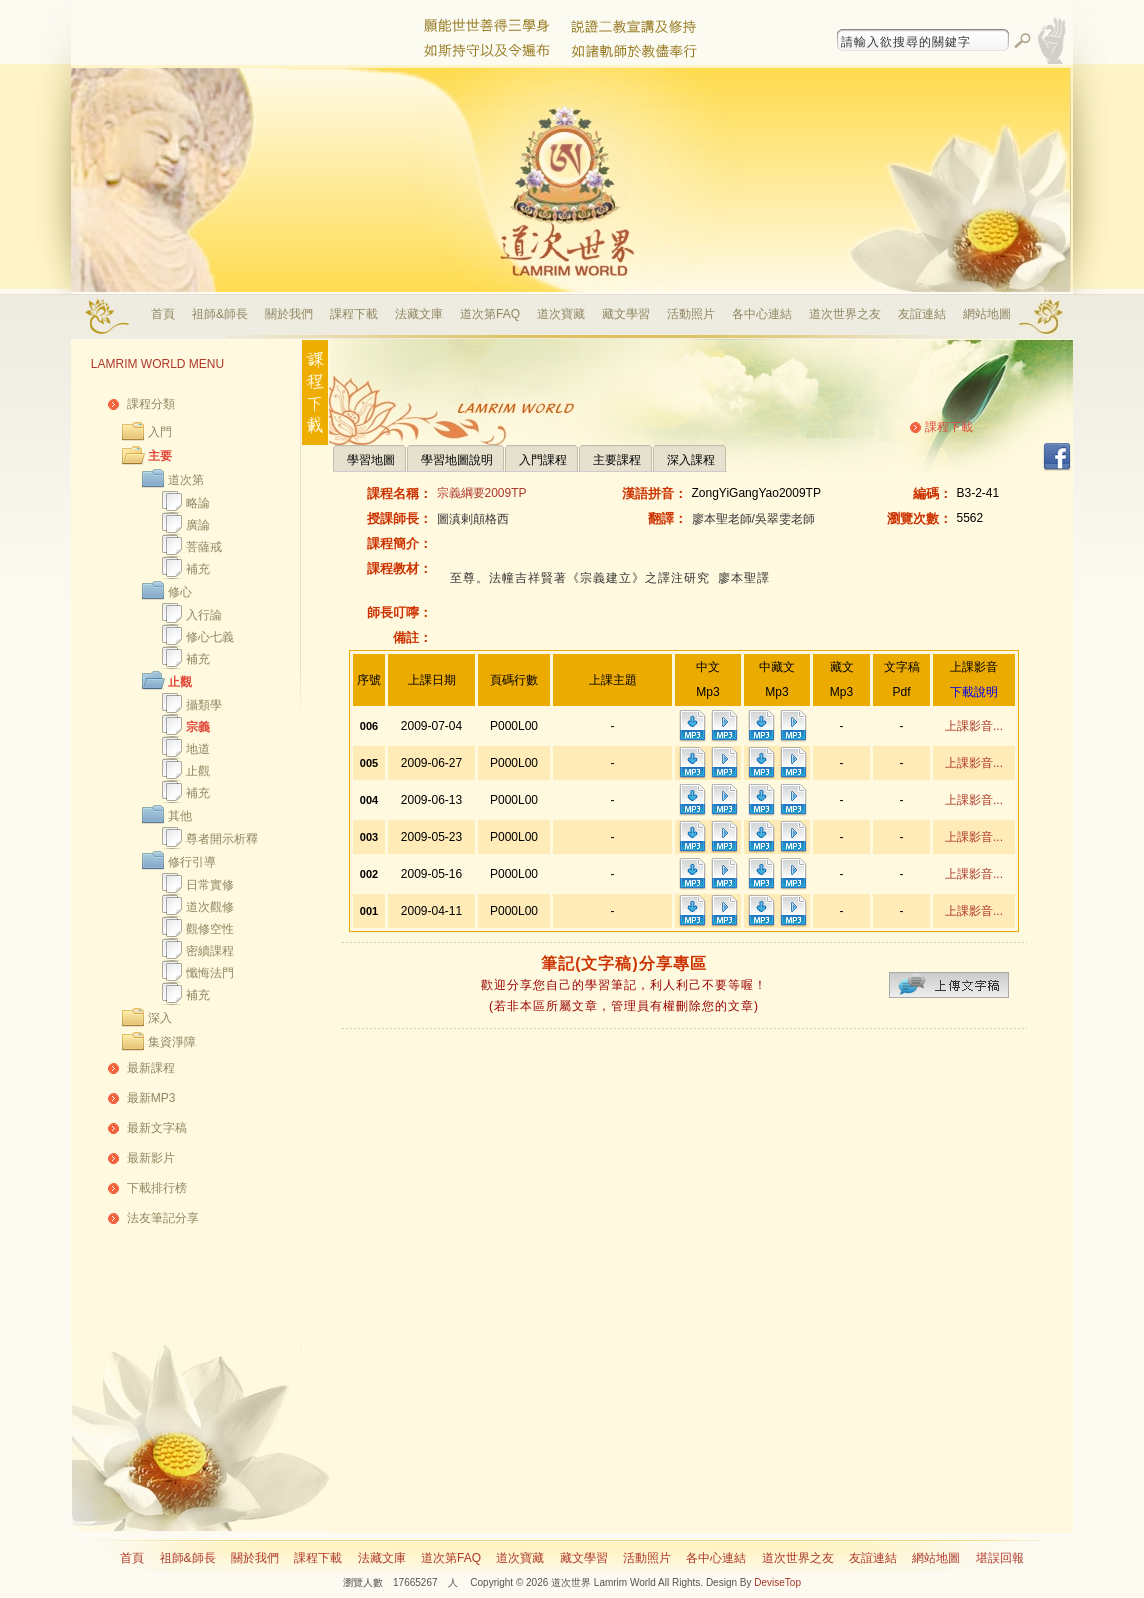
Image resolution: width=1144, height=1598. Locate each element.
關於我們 (289, 314)
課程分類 (151, 404)
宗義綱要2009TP (482, 493)
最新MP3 (151, 1098)
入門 (160, 432)
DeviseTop (777, 1582)
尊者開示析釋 (222, 839)
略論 (198, 503)
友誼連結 (922, 314)
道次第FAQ (490, 314)
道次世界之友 (845, 314)
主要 (160, 456)
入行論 (204, 615)
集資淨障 (172, 1042)
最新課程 (151, 1068)
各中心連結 (762, 314)
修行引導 (192, 862)
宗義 (198, 727)
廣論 (198, 525)
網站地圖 (987, 314)
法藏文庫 (419, 314)
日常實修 (210, 885)
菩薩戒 (204, 547)
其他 (180, 816)
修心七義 (210, 637)
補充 (198, 569)
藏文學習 (626, 314)
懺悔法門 (210, 973)
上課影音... (974, 726)
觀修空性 (210, 929)
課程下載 (354, 314)
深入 (160, 1018)
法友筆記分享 (163, 1218)
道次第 (186, 480)
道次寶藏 (561, 314)
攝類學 (204, 705)
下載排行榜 (157, 1188)
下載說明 (974, 692)
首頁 (163, 314)
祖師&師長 (220, 314)
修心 (180, 592)
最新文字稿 (157, 1128)
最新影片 (151, 1158)
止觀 (180, 682)
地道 (198, 749)
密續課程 (210, 951)
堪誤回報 (1000, 1558)
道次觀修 (210, 907)
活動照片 (691, 314)
